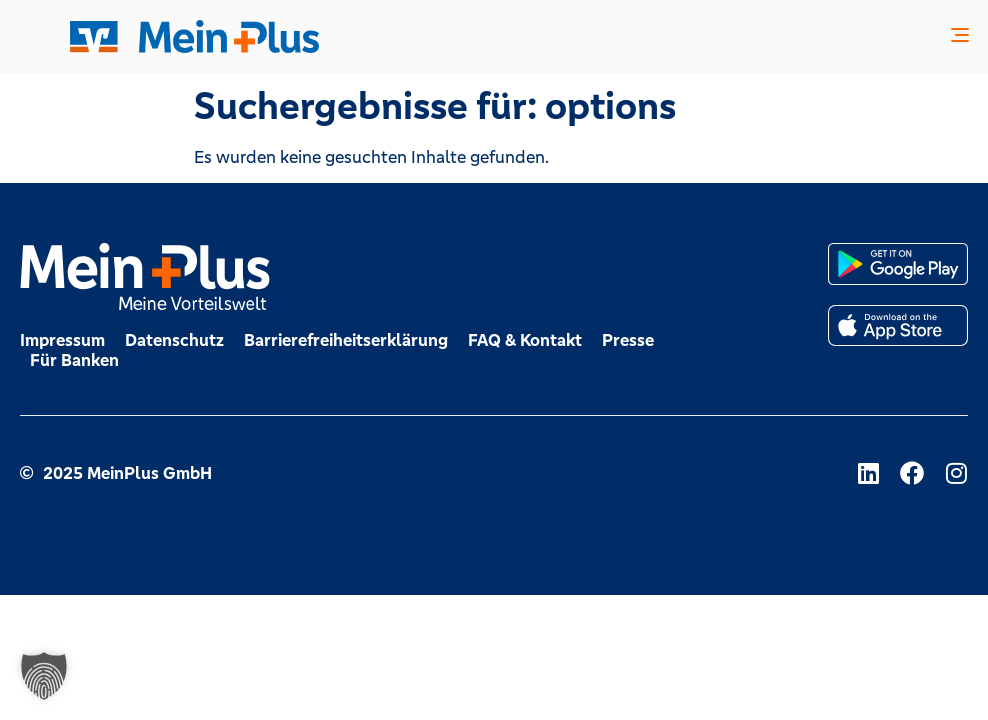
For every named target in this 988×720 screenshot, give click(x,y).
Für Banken (74, 360)
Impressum (62, 340)
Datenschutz (174, 340)
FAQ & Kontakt (525, 340)
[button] (960, 37)
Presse (628, 340)
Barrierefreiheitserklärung (346, 340)
